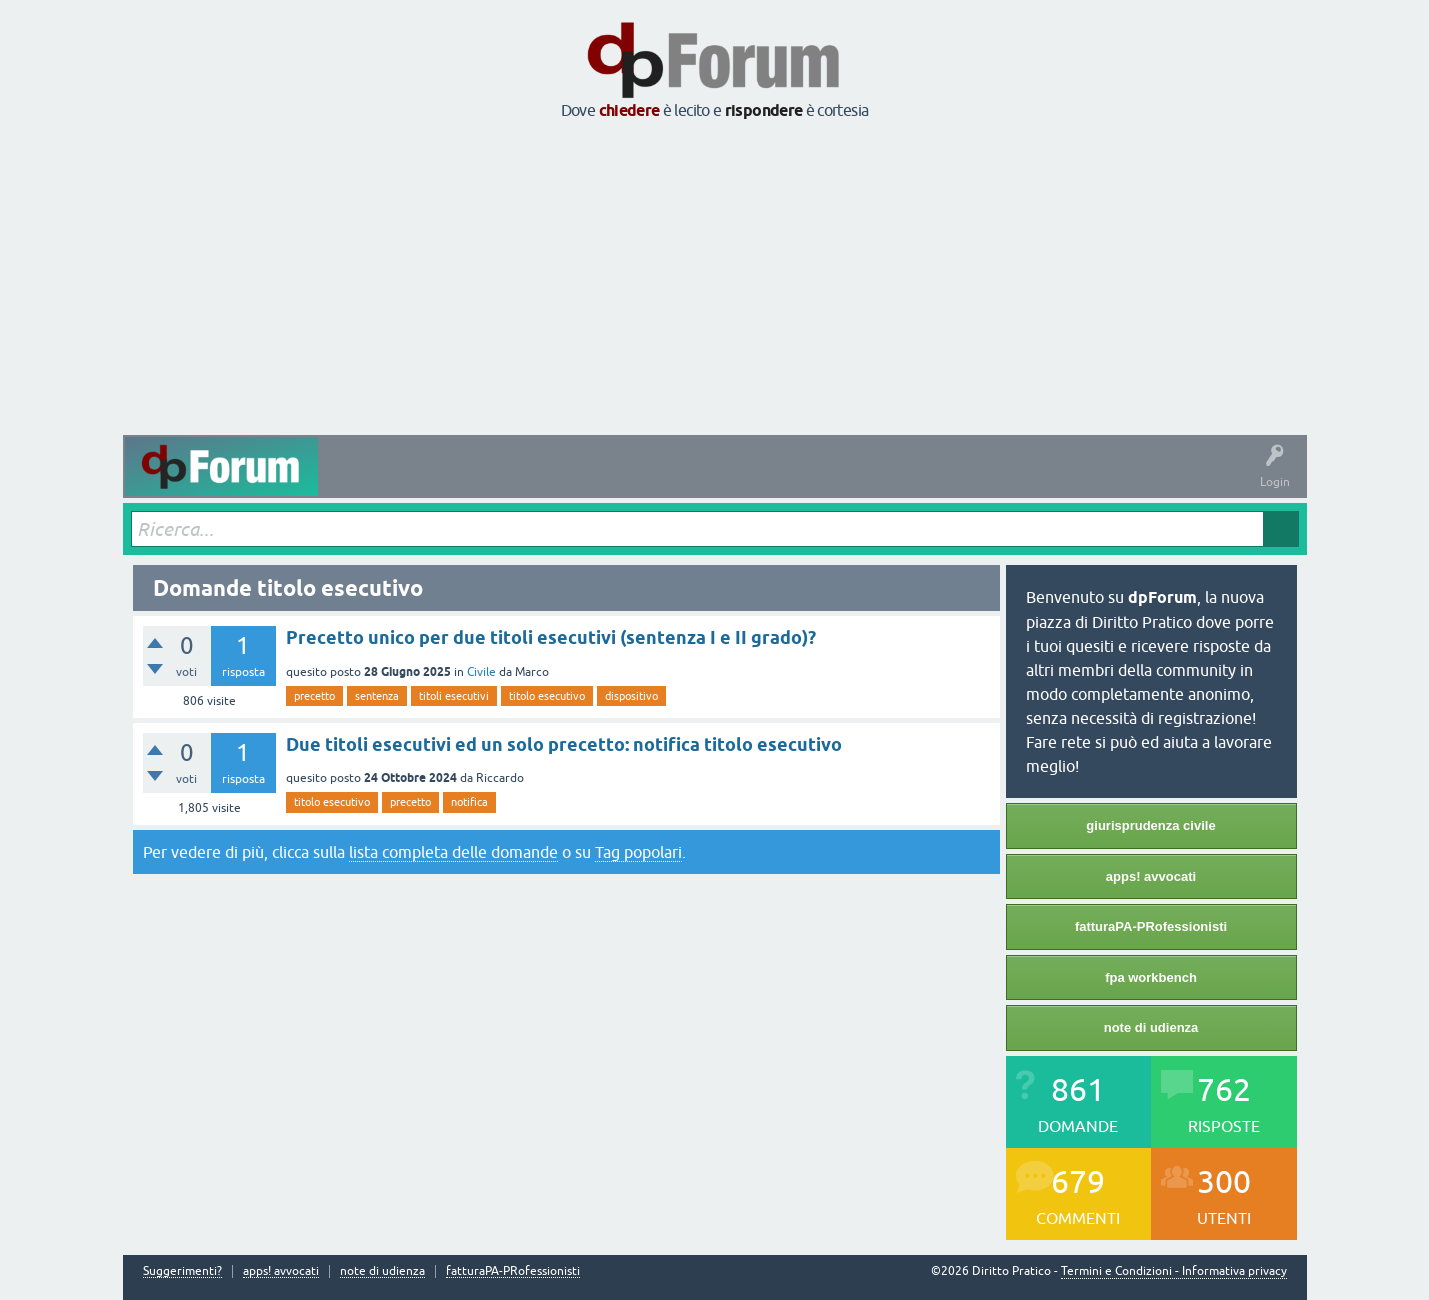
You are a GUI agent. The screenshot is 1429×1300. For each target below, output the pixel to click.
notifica (469, 802)
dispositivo (631, 696)
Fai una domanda (821, 481)
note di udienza (1151, 1027)
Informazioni (926, 481)
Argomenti (661, 481)
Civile (481, 672)
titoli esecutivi (454, 696)
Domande (420, 481)
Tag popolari (638, 852)
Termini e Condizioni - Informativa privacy (1174, 1271)
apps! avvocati (1151, 876)
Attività (352, 481)
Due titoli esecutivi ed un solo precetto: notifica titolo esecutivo (564, 744)
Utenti (732, 481)
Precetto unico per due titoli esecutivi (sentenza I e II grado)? (551, 637)
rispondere (764, 110)
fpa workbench (1151, 977)
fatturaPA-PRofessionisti (1151, 926)
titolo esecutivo (547, 696)
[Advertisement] (715, 279)
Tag (590, 481)
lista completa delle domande (453, 852)
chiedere (629, 110)
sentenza (377, 696)
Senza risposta (508, 481)
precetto (314, 696)
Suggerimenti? (182, 1271)
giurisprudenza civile (1150, 825)
